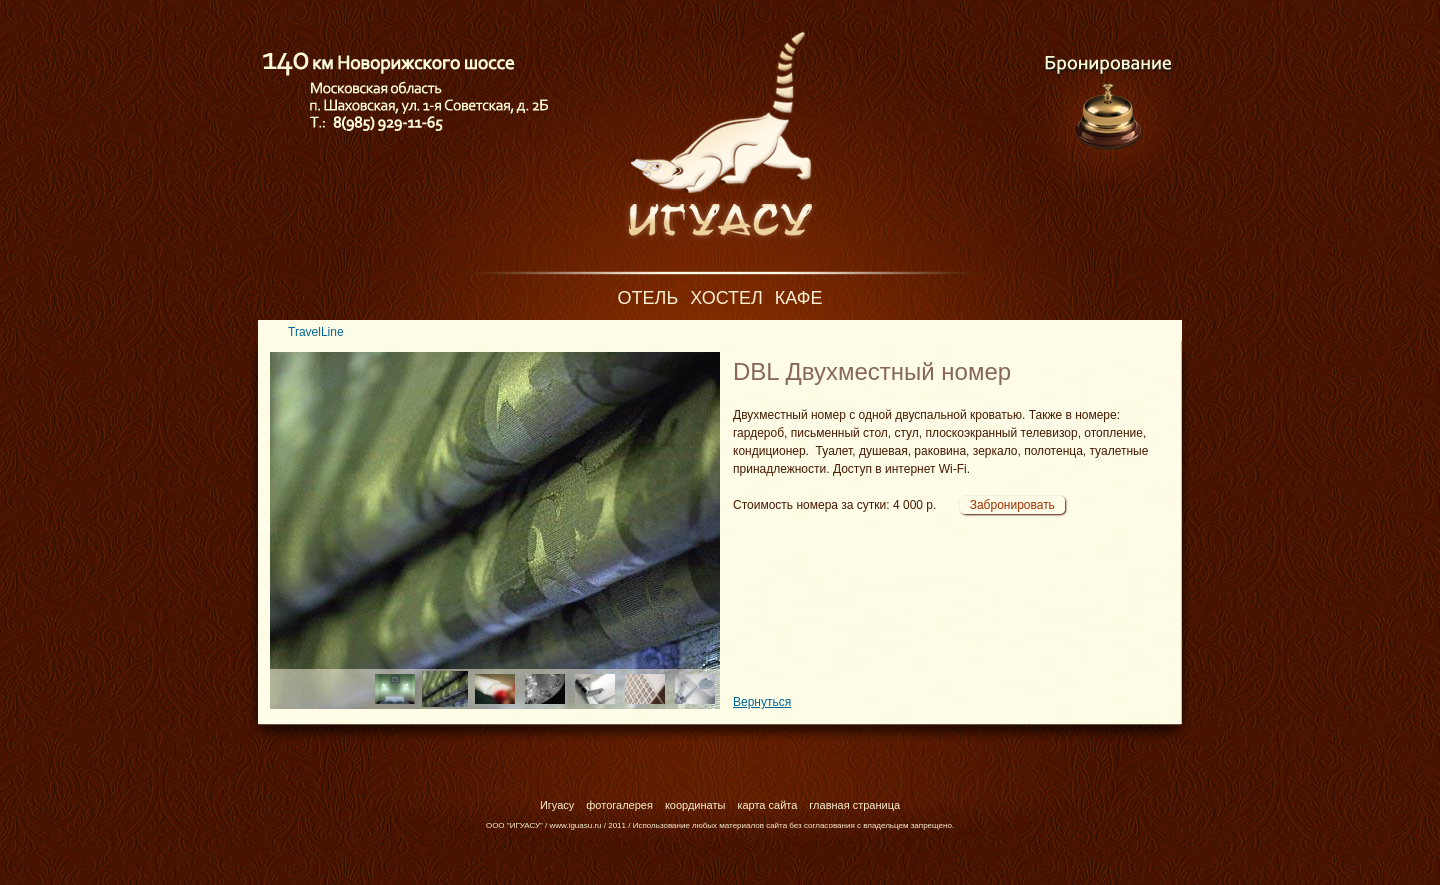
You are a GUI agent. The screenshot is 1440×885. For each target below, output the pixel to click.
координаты (695, 805)
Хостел (726, 298)
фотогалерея (619, 805)
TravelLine (316, 332)
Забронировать (1012, 505)
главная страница (854, 805)
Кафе (799, 298)
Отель (648, 298)
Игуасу (557, 805)
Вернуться (762, 702)
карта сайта (767, 805)
